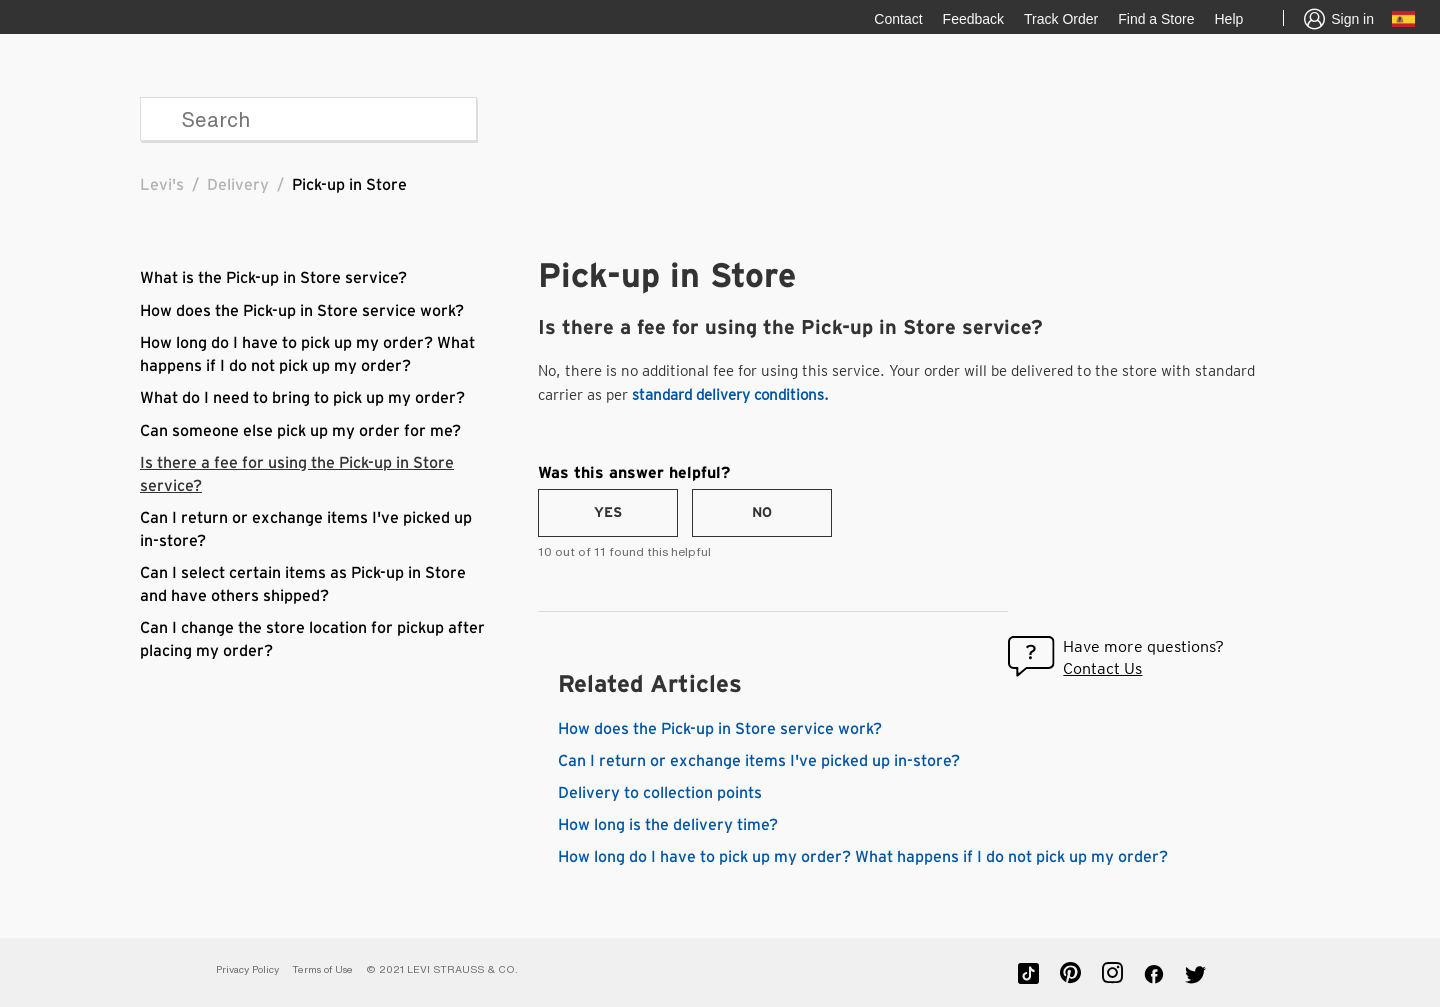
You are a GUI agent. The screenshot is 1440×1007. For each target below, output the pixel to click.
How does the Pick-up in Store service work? (302, 311)
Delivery (238, 185)
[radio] (608, 513)
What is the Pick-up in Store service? (273, 278)
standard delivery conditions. (730, 395)
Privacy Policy (247, 969)
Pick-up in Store (349, 185)
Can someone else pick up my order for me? (300, 431)
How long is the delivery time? (668, 825)
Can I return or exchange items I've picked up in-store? (759, 761)
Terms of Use (322, 969)
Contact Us (1102, 668)
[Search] (308, 119)
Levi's (162, 185)
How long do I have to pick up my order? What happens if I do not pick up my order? (863, 857)
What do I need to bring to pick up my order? (302, 398)
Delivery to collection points (660, 793)
